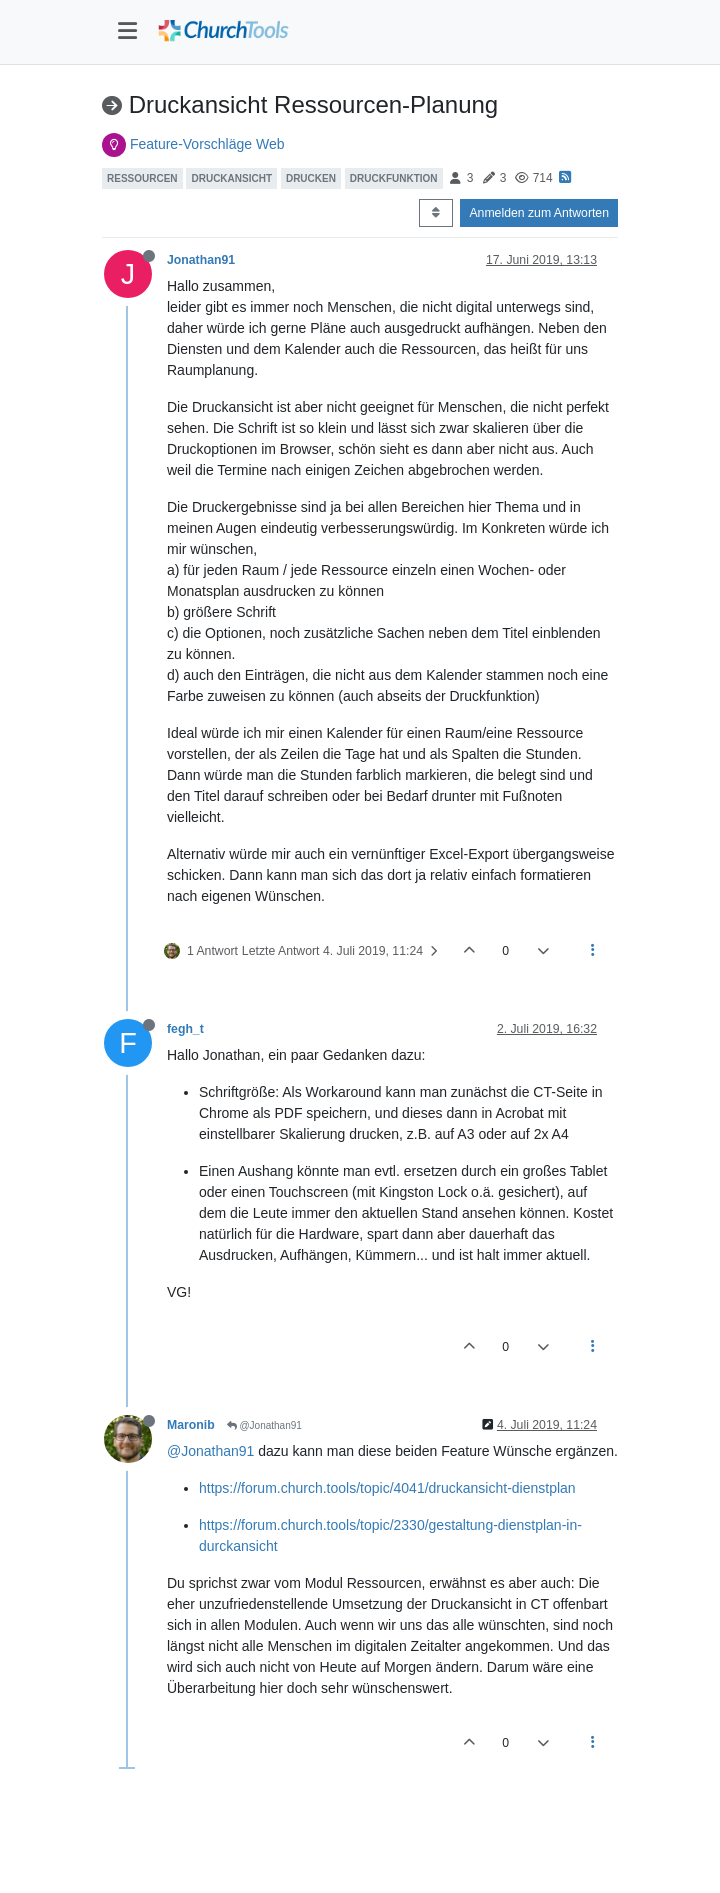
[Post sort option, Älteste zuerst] (435, 213)
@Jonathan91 (264, 1425)
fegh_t (185, 1029)
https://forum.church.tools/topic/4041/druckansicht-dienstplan (387, 1488)
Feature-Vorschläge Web (207, 144)
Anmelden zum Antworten (539, 213)
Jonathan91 (201, 260)
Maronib (191, 1425)
